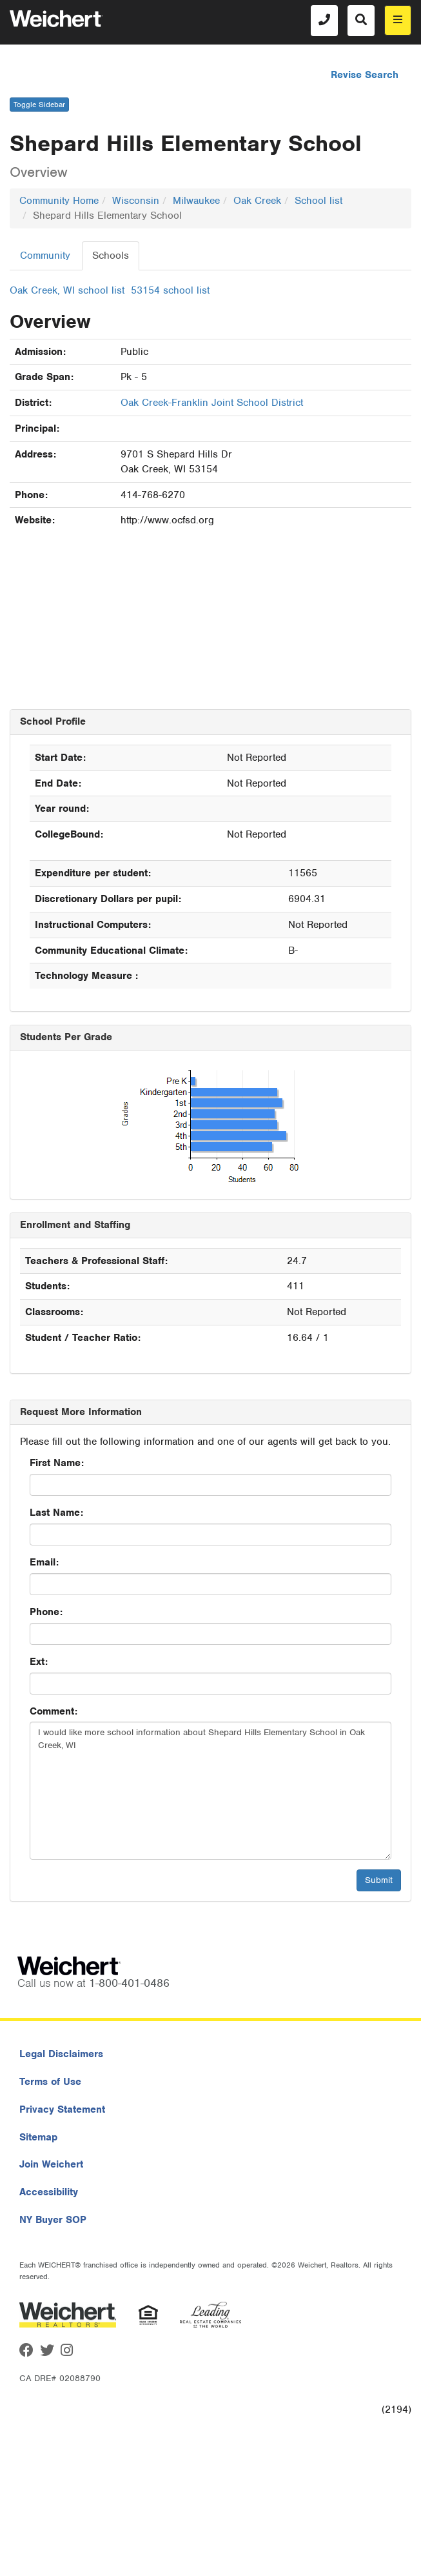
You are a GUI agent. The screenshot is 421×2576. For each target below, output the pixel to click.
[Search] (361, 20)
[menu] (397, 20)
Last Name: (56, 1512)
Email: (44, 1562)
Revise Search (364, 74)
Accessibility (48, 2192)
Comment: (53, 1711)
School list (318, 200)
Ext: (39, 1661)
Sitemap (38, 2137)
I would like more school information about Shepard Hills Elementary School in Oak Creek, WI (210, 1791)
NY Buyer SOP (52, 2219)
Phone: (46, 1611)
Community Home (59, 200)
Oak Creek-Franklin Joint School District (212, 402)
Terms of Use (50, 2081)
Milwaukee (196, 200)
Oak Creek (257, 200)
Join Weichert (51, 2164)
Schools (110, 255)
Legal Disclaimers (61, 2054)
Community (45, 255)
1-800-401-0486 (129, 1983)
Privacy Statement (62, 2109)
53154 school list (170, 290)
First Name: (57, 1462)
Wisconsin (135, 200)
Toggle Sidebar (39, 104)
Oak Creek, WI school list (67, 290)
